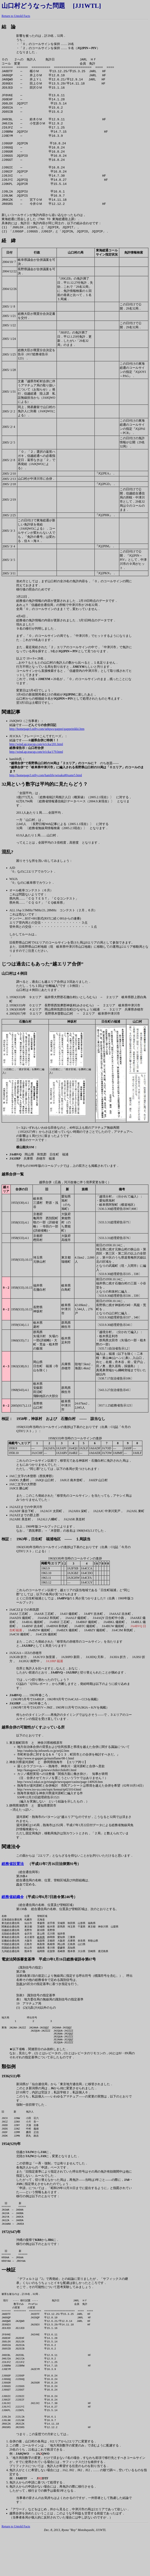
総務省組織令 (13, 1917)
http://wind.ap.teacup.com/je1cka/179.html (36, 772)
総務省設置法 (13, 1884)
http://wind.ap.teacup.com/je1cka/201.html (36, 764)
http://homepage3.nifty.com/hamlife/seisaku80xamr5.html (45, 795)
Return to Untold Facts (16, 16)
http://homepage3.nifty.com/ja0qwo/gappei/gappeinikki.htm (46, 749)
